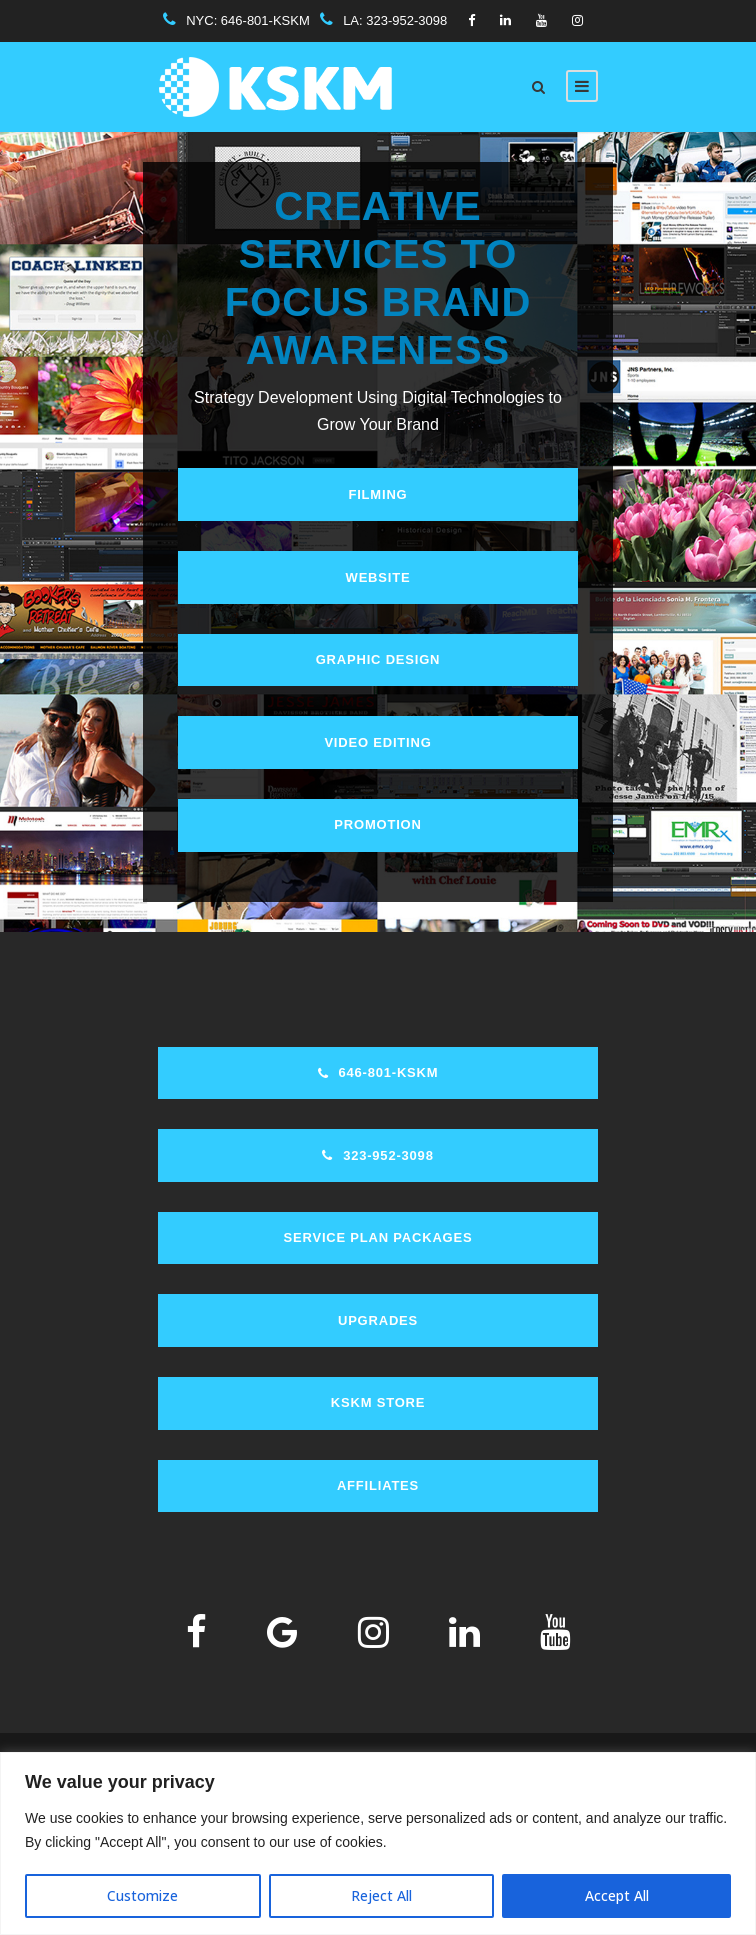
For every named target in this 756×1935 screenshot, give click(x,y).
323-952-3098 (406, 20)
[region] (378, 1843)
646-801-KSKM (265, 20)
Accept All (617, 1895)
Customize (142, 1895)
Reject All (381, 1895)
